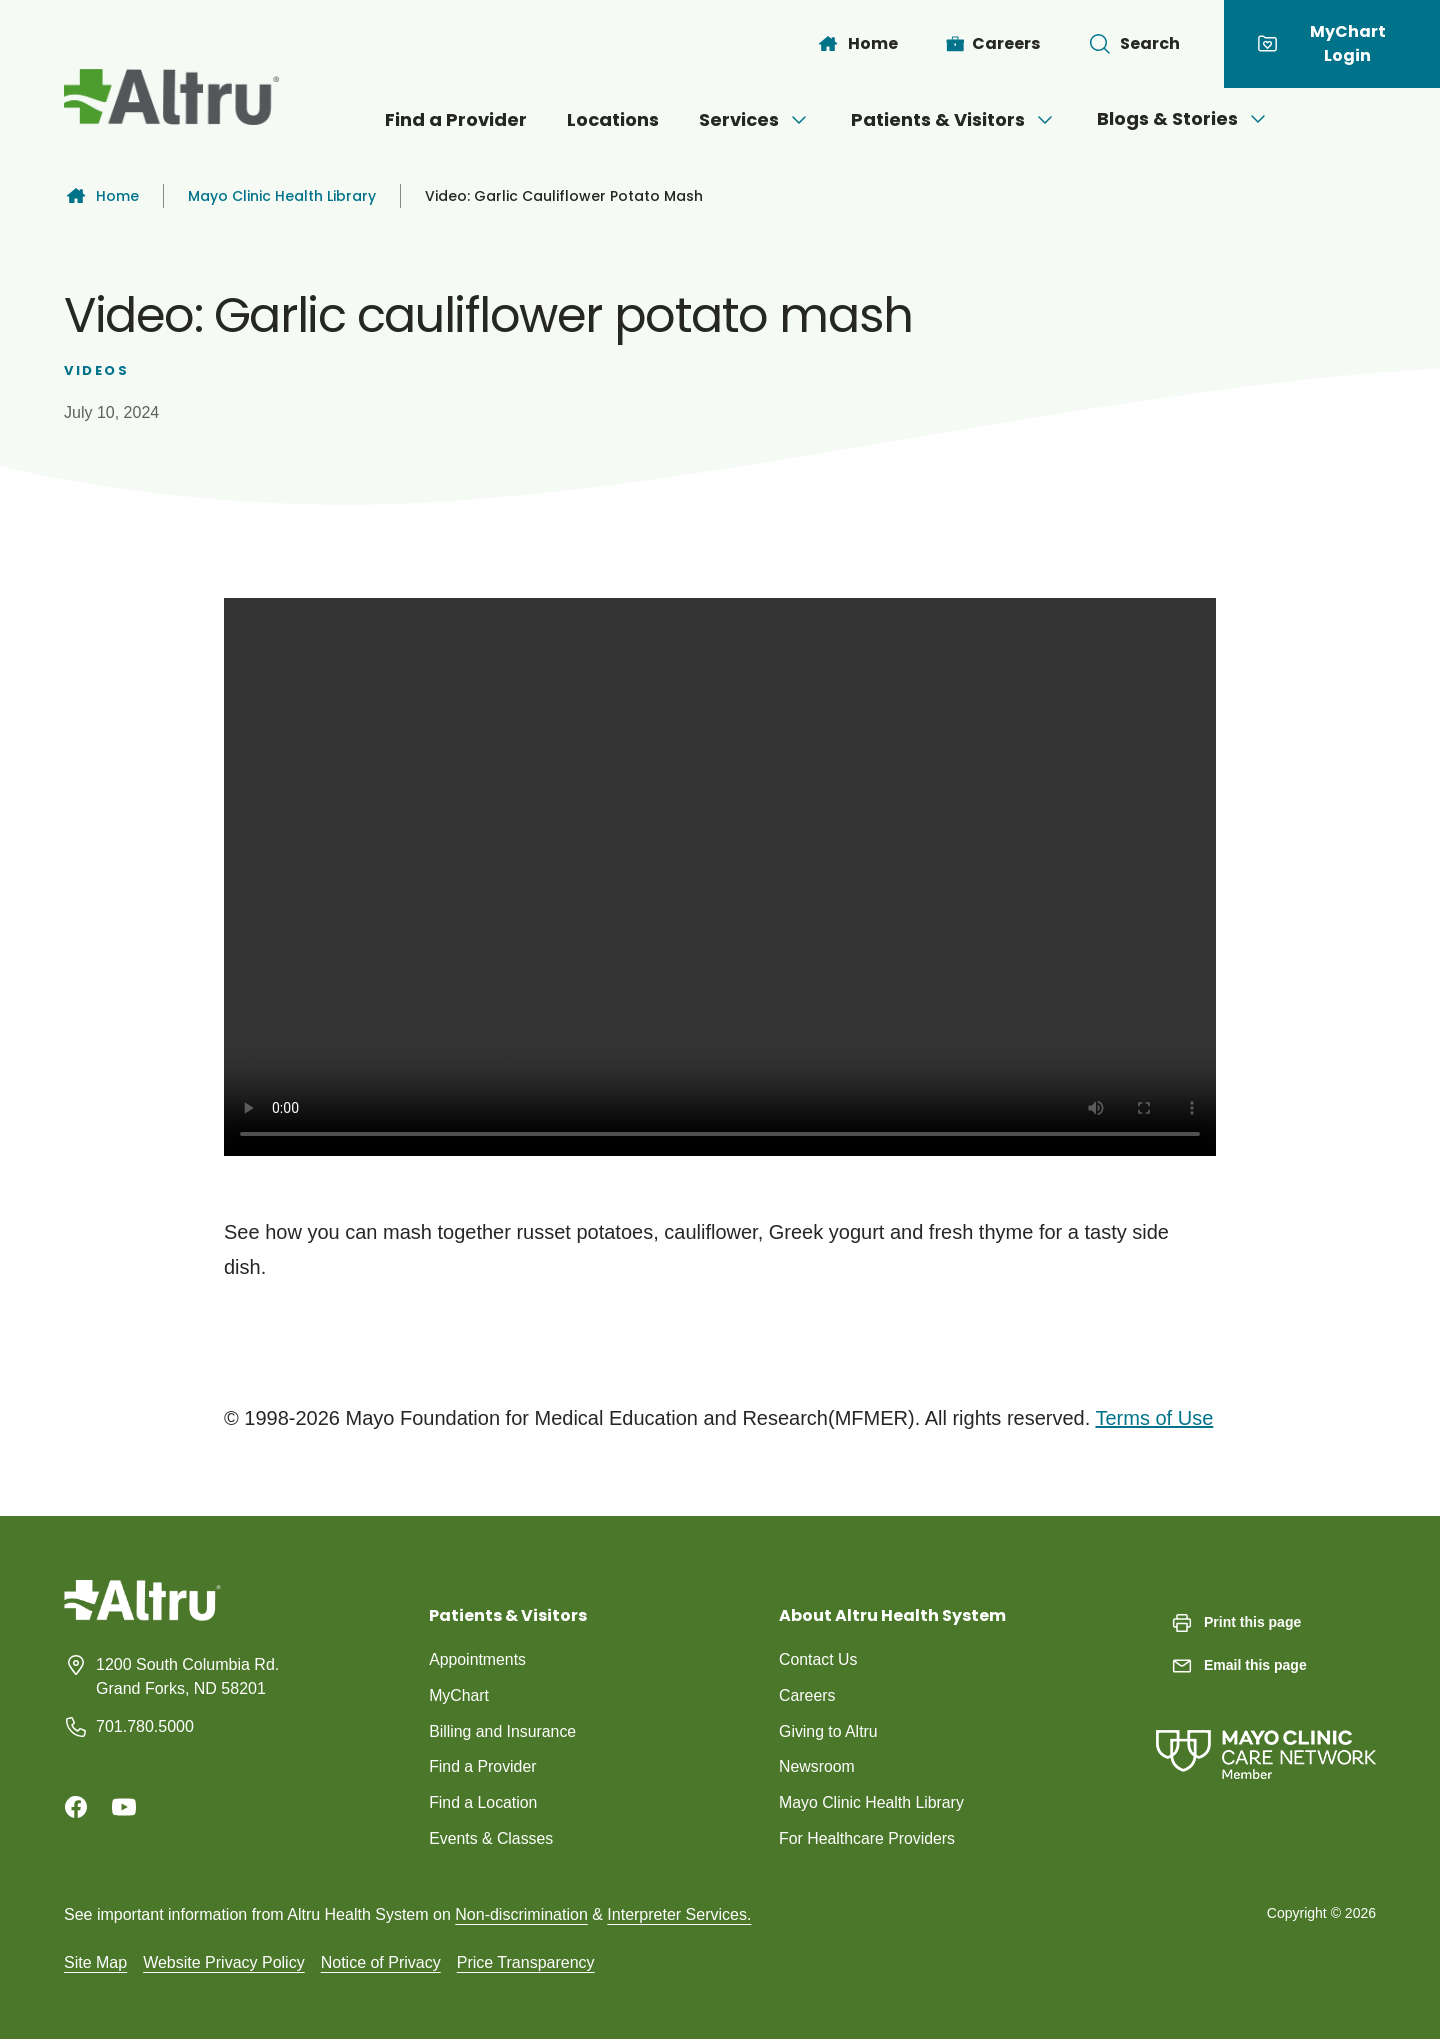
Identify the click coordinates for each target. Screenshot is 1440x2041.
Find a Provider (456, 119)
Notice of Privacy (381, 1963)
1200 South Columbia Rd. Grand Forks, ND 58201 (187, 1676)
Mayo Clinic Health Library (282, 196)
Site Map (95, 1963)
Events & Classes (491, 1839)
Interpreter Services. (679, 1915)
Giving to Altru (829, 1731)
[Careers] (993, 44)
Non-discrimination (521, 1915)
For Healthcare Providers (868, 1839)
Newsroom (817, 1767)
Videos (97, 370)
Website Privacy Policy (224, 1963)
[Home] (857, 44)
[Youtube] (124, 1807)
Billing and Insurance (503, 1731)
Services (755, 119)
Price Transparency (526, 1963)
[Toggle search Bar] (1134, 44)
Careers (807, 1695)
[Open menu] (799, 120)
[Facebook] (76, 1807)
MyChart (459, 1695)
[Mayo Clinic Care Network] (1266, 1734)
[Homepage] (142, 1615)
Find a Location (483, 1803)
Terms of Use (1154, 1418)
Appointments (478, 1659)
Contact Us (818, 1659)
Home (101, 196)
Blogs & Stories (1183, 118)
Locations (613, 119)
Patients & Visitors (954, 119)
